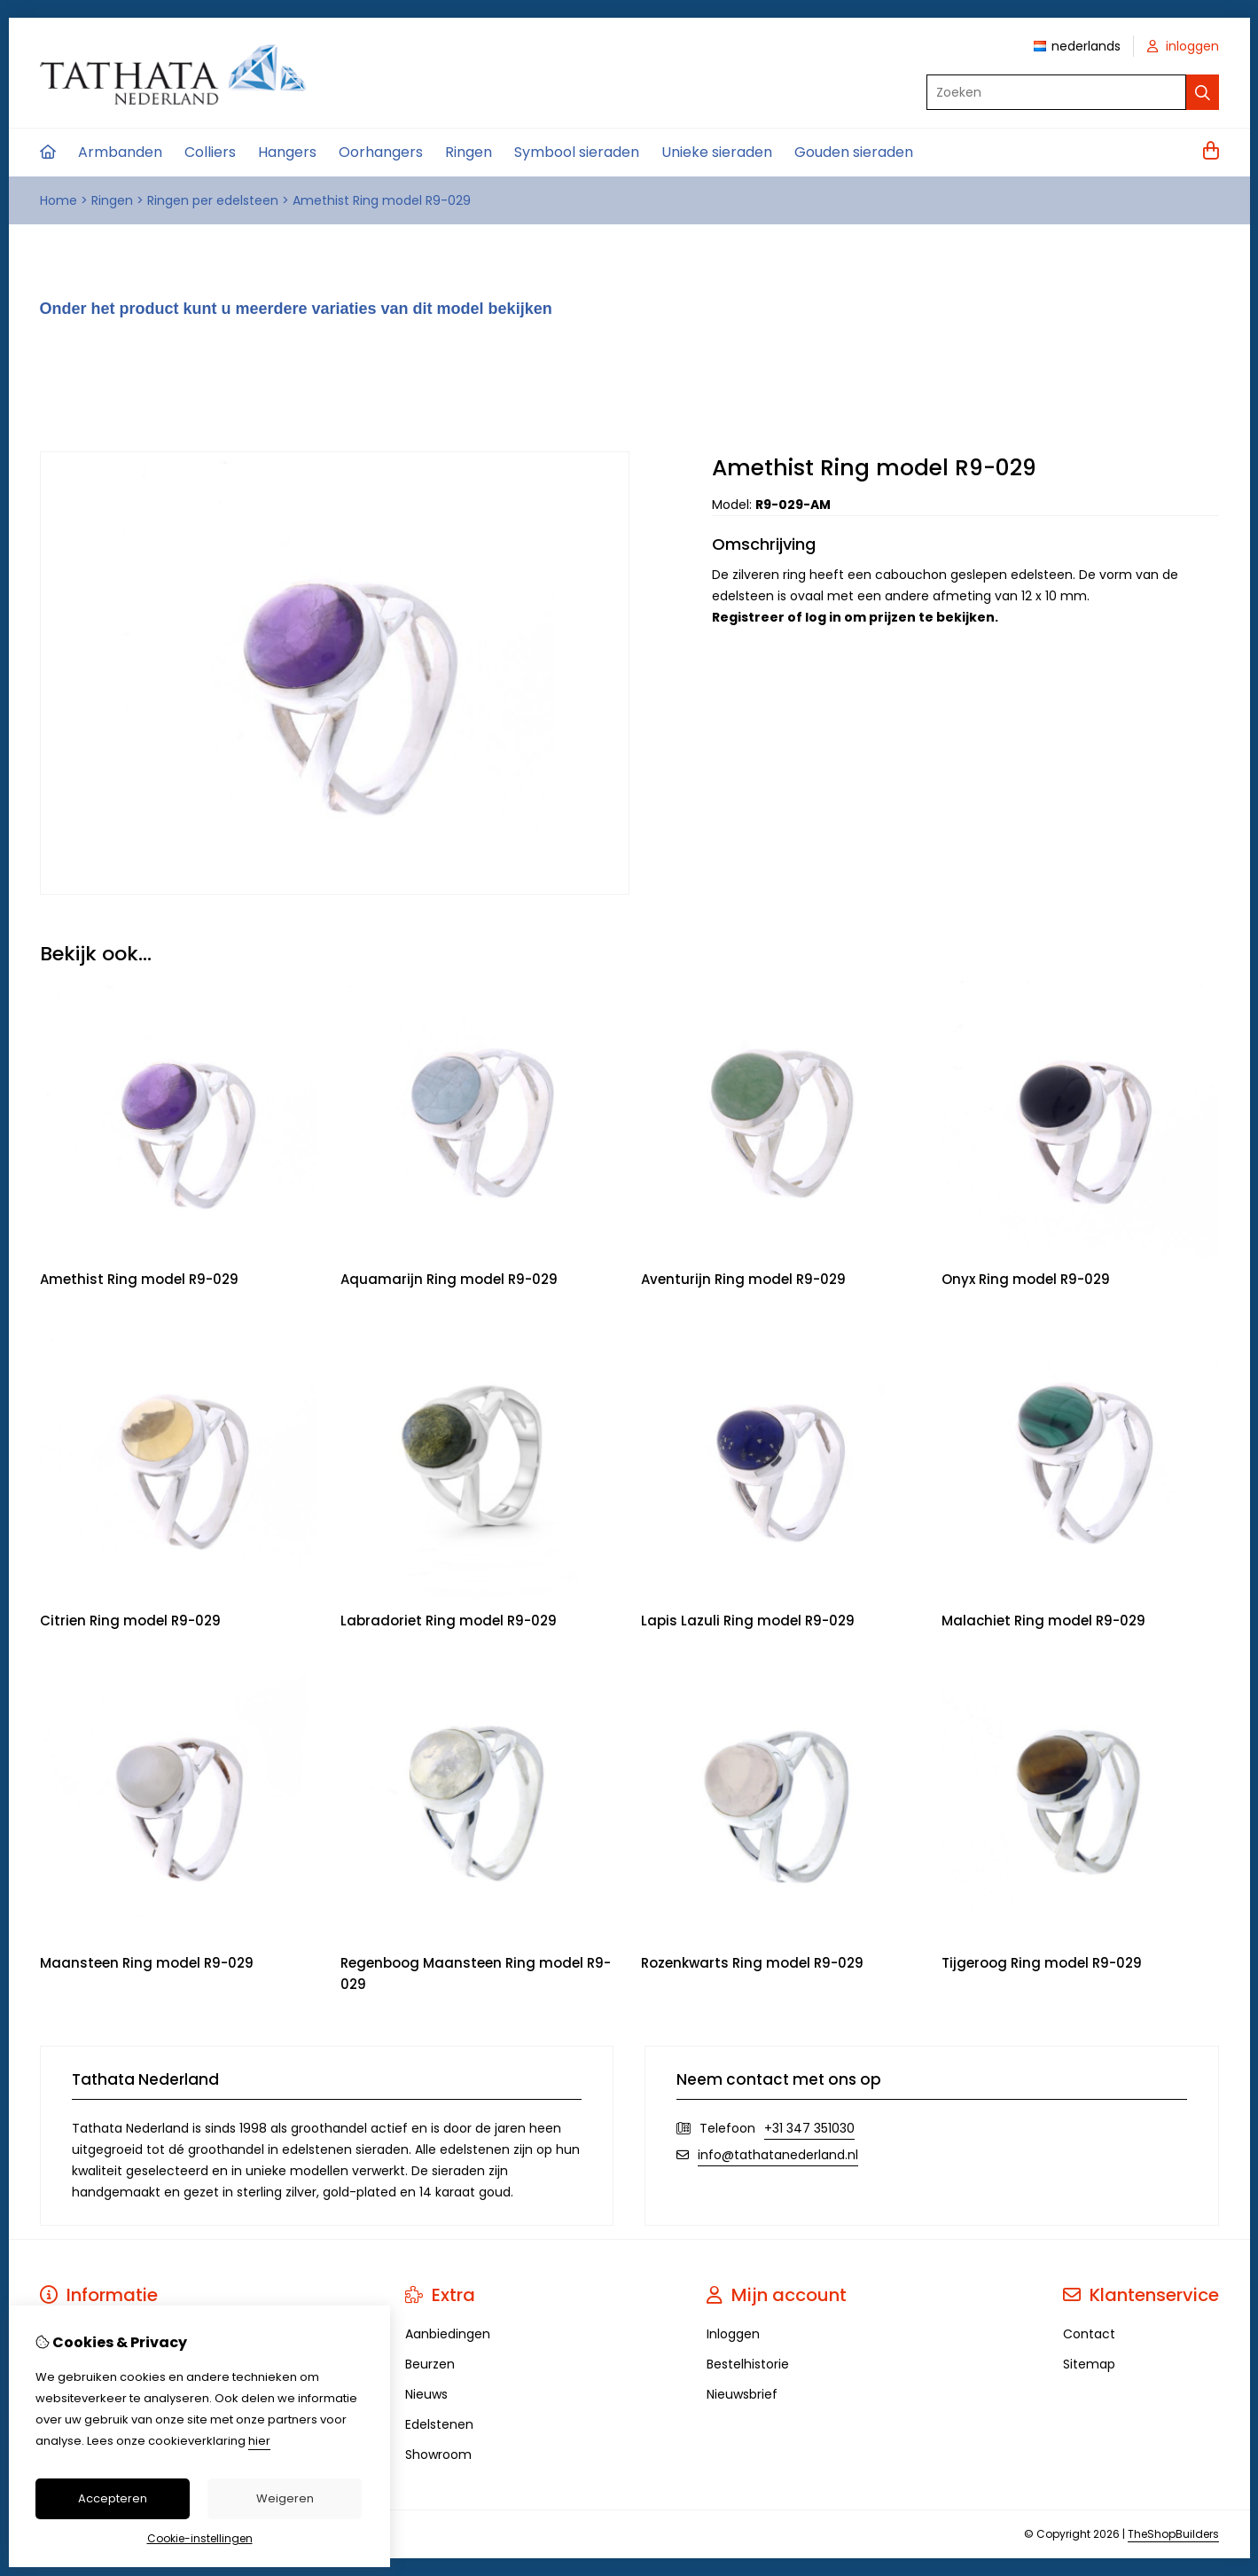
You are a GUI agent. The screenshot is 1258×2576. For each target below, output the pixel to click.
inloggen (1183, 46)
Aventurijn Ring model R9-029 (743, 1279)
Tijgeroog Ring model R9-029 (1042, 1963)
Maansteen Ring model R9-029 (147, 1963)
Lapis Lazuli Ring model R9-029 (748, 1620)
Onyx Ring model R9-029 (1026, 1279)
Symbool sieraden (576, 152)
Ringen (468, 152)
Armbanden (120, 152)
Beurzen (430, 2364)
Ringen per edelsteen (212, 200)
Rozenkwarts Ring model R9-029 (752, 1963)
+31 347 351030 (809, 2128)
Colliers (210, 152)
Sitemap (1089, 2364)
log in (823, 617)
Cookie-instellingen (200, 2538)
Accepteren (112, 2498)
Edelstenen (439, 2424)
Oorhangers (381, 152)
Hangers (287, 152)
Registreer (748, 617)
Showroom (438, 2454)
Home (58, 200)
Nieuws (426, 2394)
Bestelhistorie (748, 2364)
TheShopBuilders (1173, 2533)
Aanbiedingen (447, 2334)
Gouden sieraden (853, 152)
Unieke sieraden (716, 152)
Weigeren (285, 2498)
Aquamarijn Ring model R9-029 (449, 1279)
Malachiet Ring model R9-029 (1043, 1620)
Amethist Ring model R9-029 (382, 200)
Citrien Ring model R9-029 (130, 1620)
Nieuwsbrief (742, 2394)
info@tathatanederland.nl (778, 2155)
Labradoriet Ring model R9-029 (448, 1620)
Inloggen (733, 2334)
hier (259, 2440)
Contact (1089, 2334)
